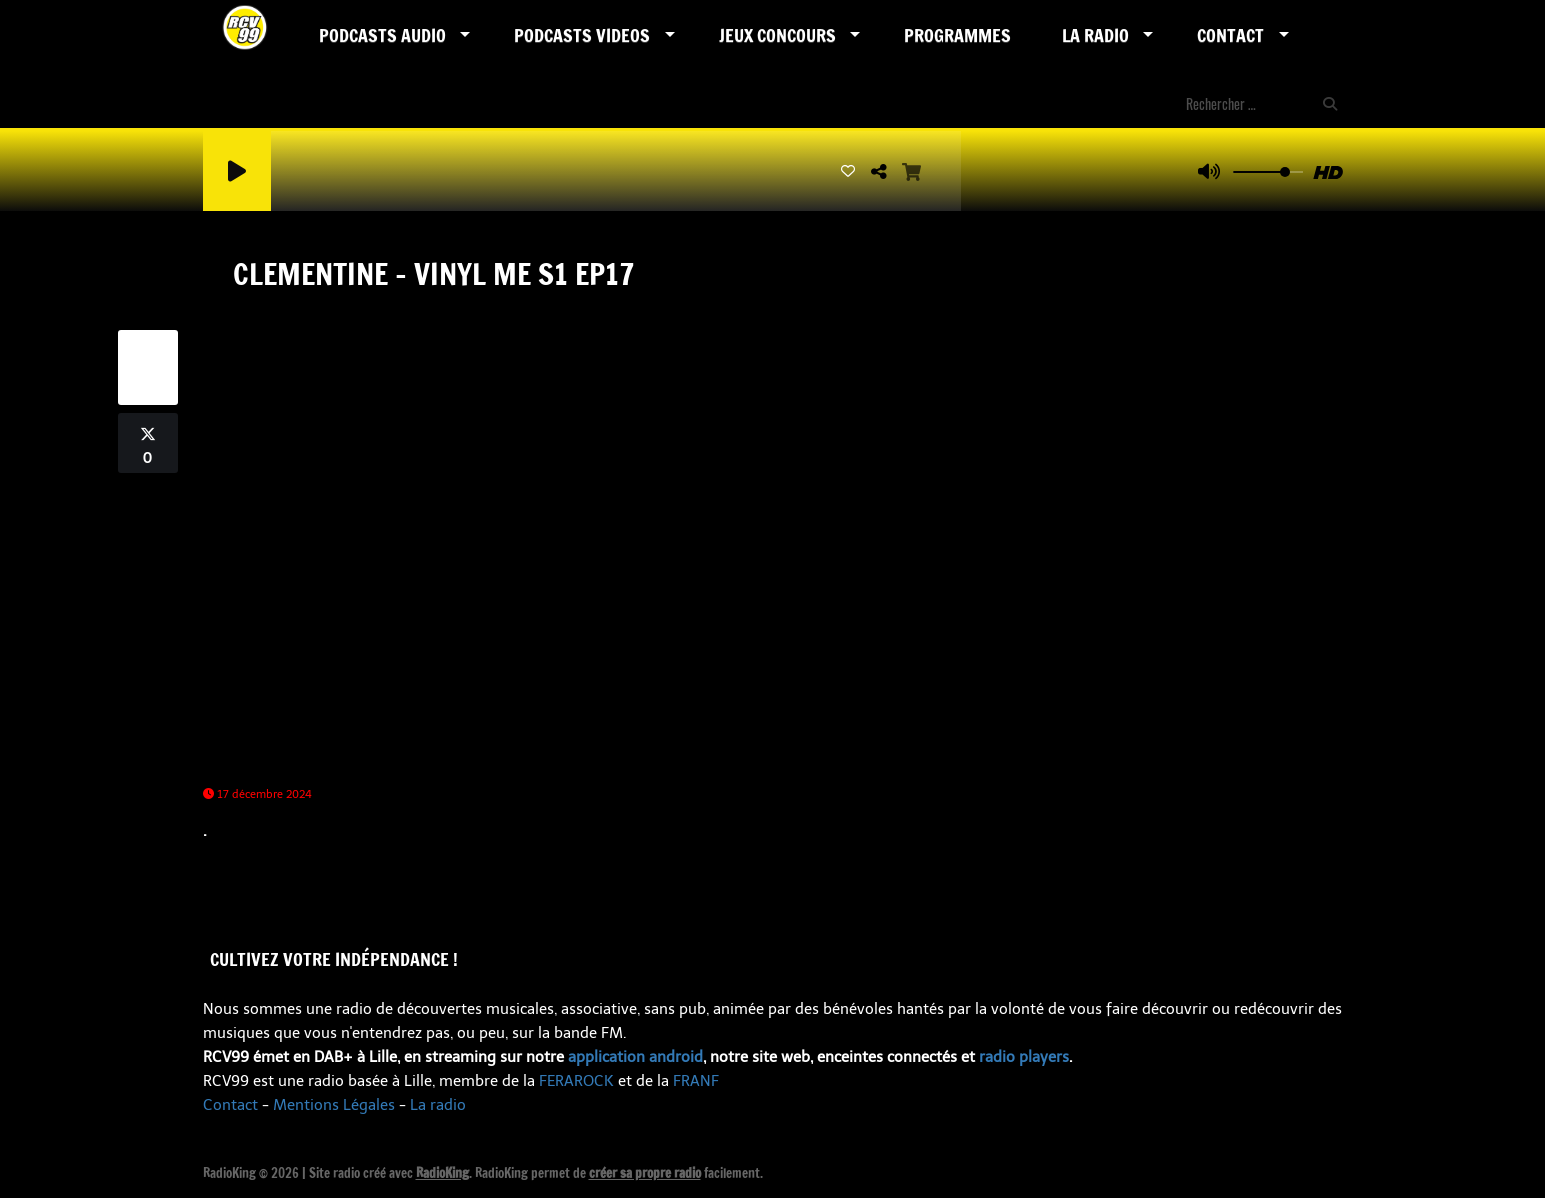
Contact (1230, 35)
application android (635, 1057)
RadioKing (442, 1173)
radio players (1024, 1057)
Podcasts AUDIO (382, 35)
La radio (438, 1105)
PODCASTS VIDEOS (582, 35)
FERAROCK (576, 1081)
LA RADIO (1095, 35)
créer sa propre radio (645, 1173)
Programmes (957, 35)
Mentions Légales (334, 1105)
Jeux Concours (777, 35)
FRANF (696, 1081)
